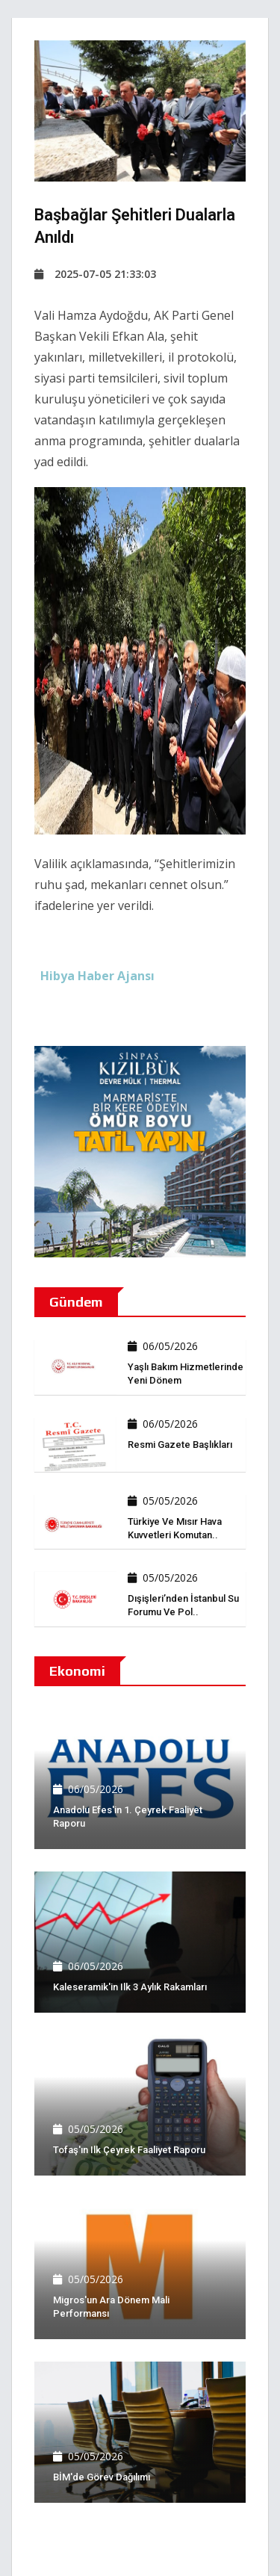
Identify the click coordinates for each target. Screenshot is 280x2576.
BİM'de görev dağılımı (101, 2477)
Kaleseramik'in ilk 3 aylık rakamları (130, 1987)
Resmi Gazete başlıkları (180, 1444)
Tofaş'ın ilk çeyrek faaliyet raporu (129, 2149)
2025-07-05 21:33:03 (95, 274)
